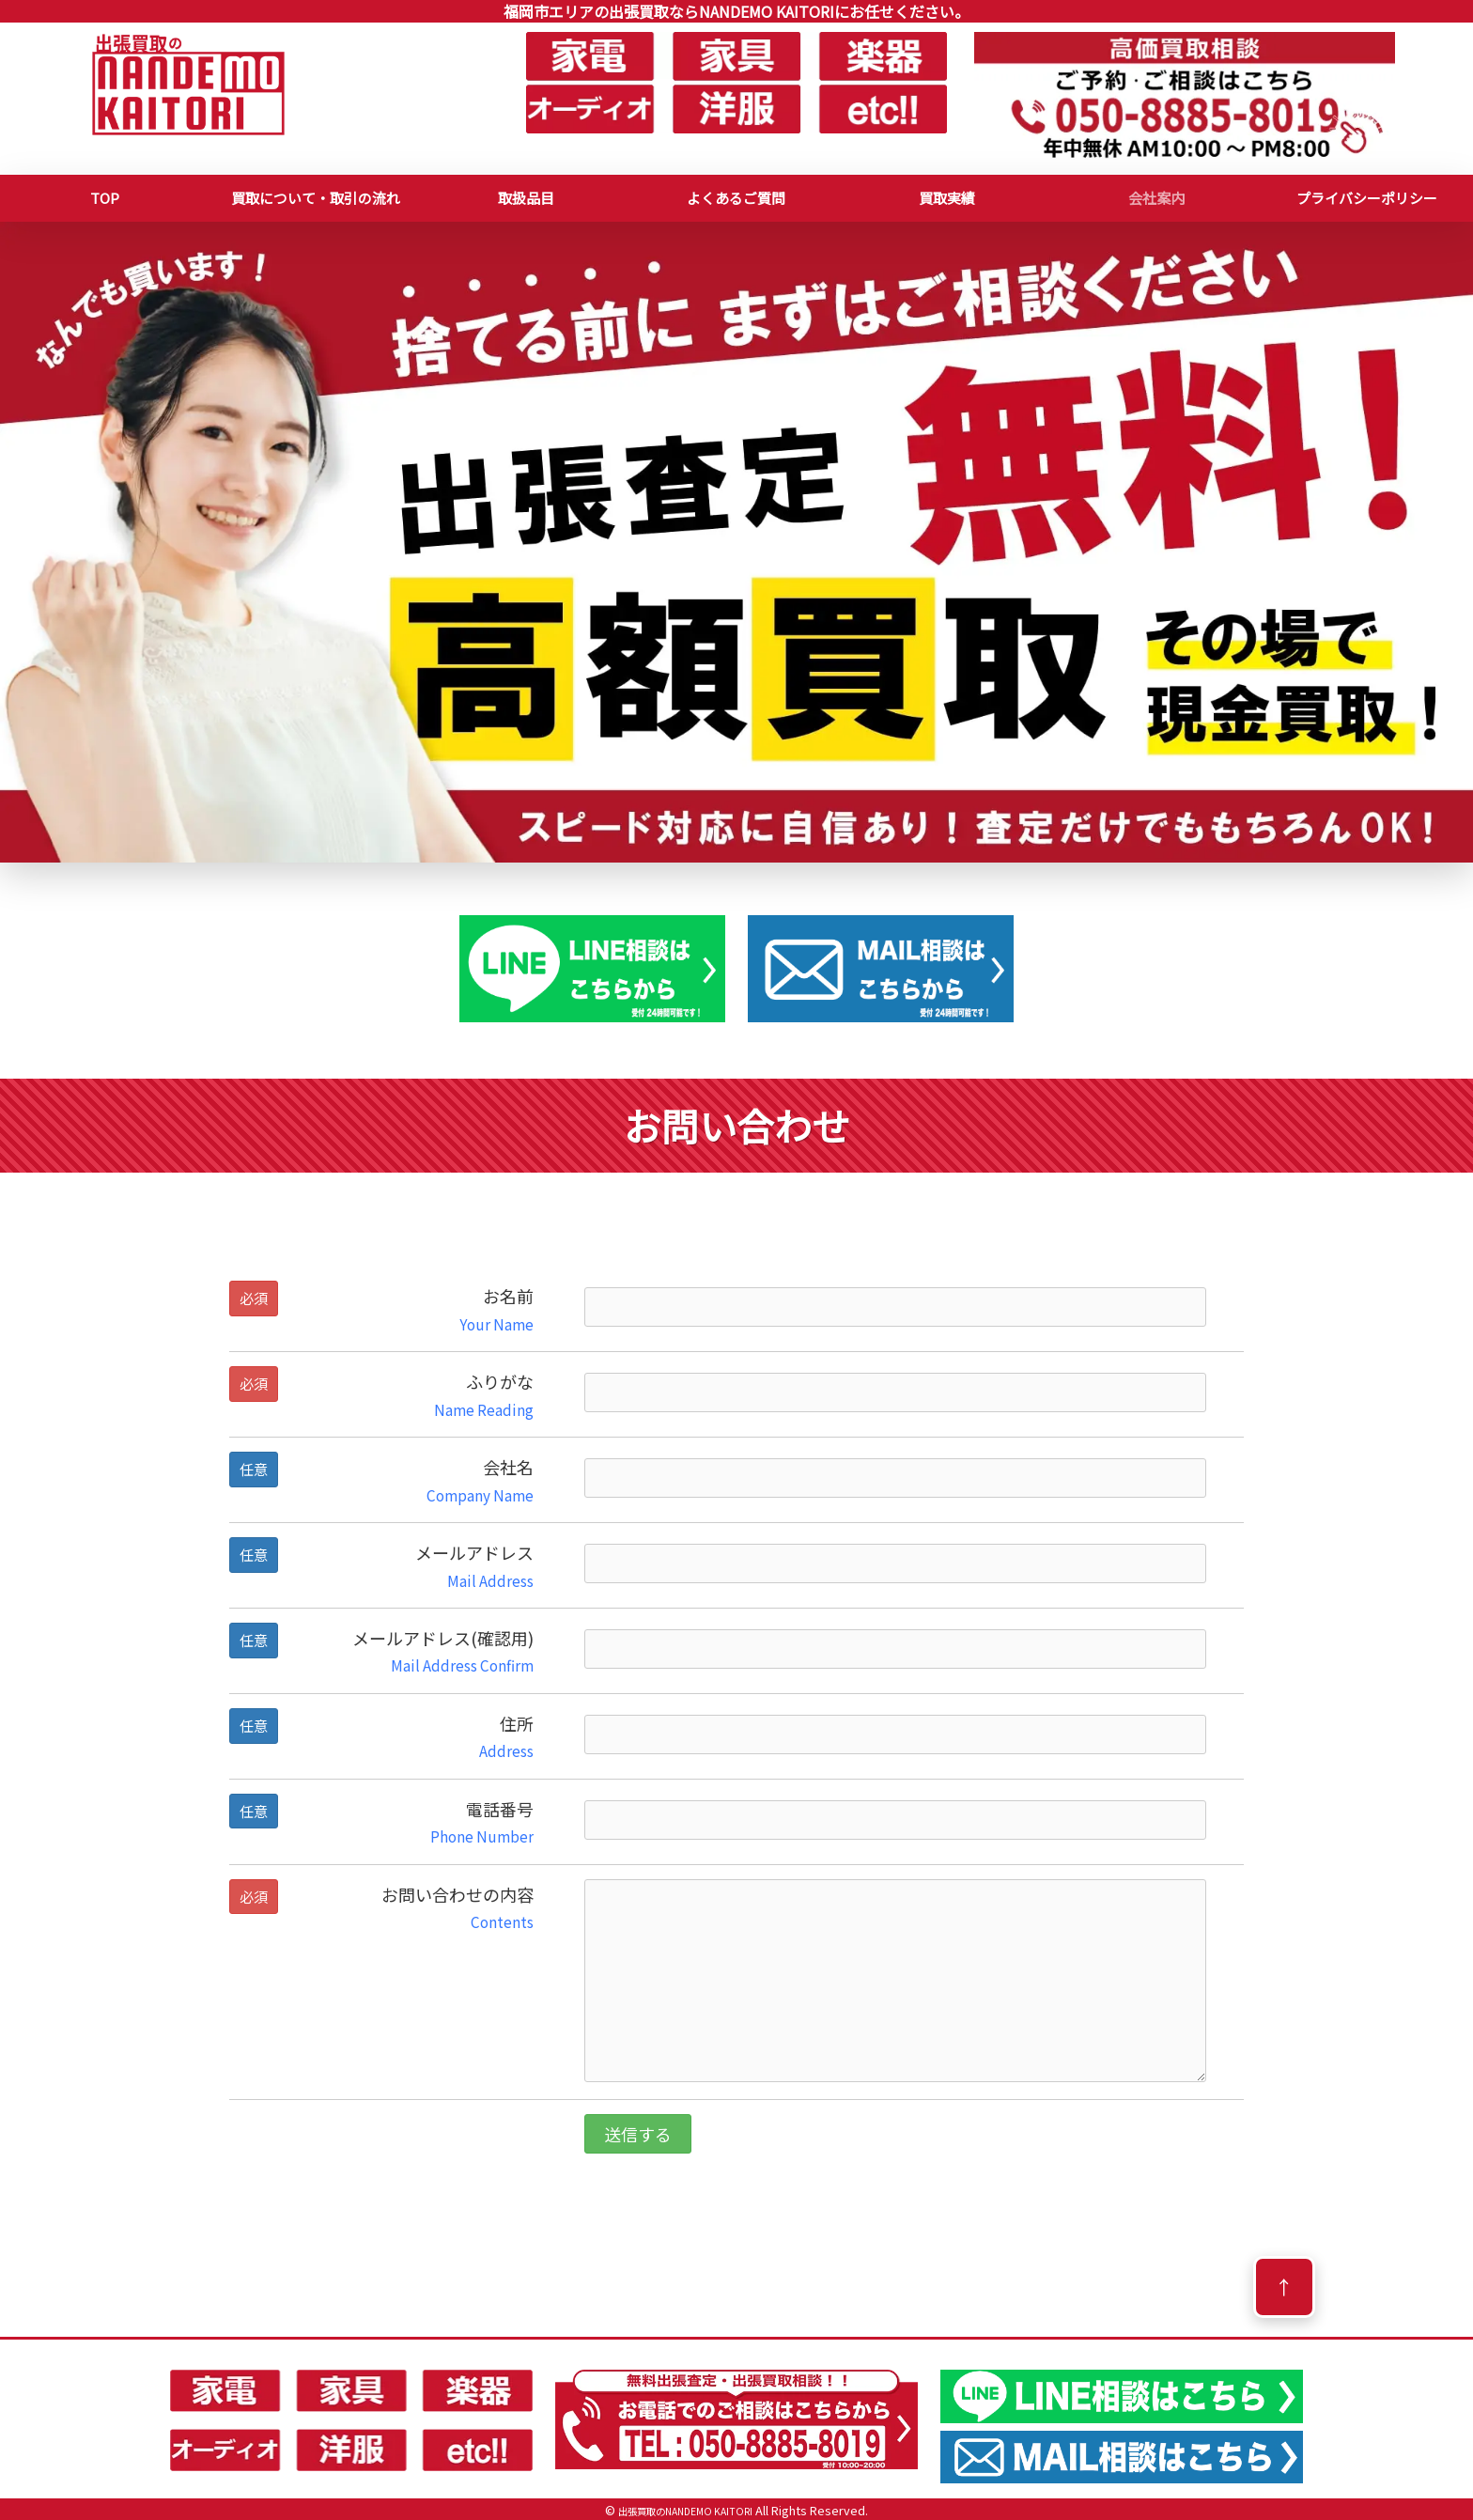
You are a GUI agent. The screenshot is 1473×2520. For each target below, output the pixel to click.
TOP (104, 198)
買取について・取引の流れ (315, 198)
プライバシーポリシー (1366, 198)
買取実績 (947, 198)
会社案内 (1156, 198)
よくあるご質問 (736, 198)
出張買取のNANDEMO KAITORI (685, 2510)
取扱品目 (526, 198)
